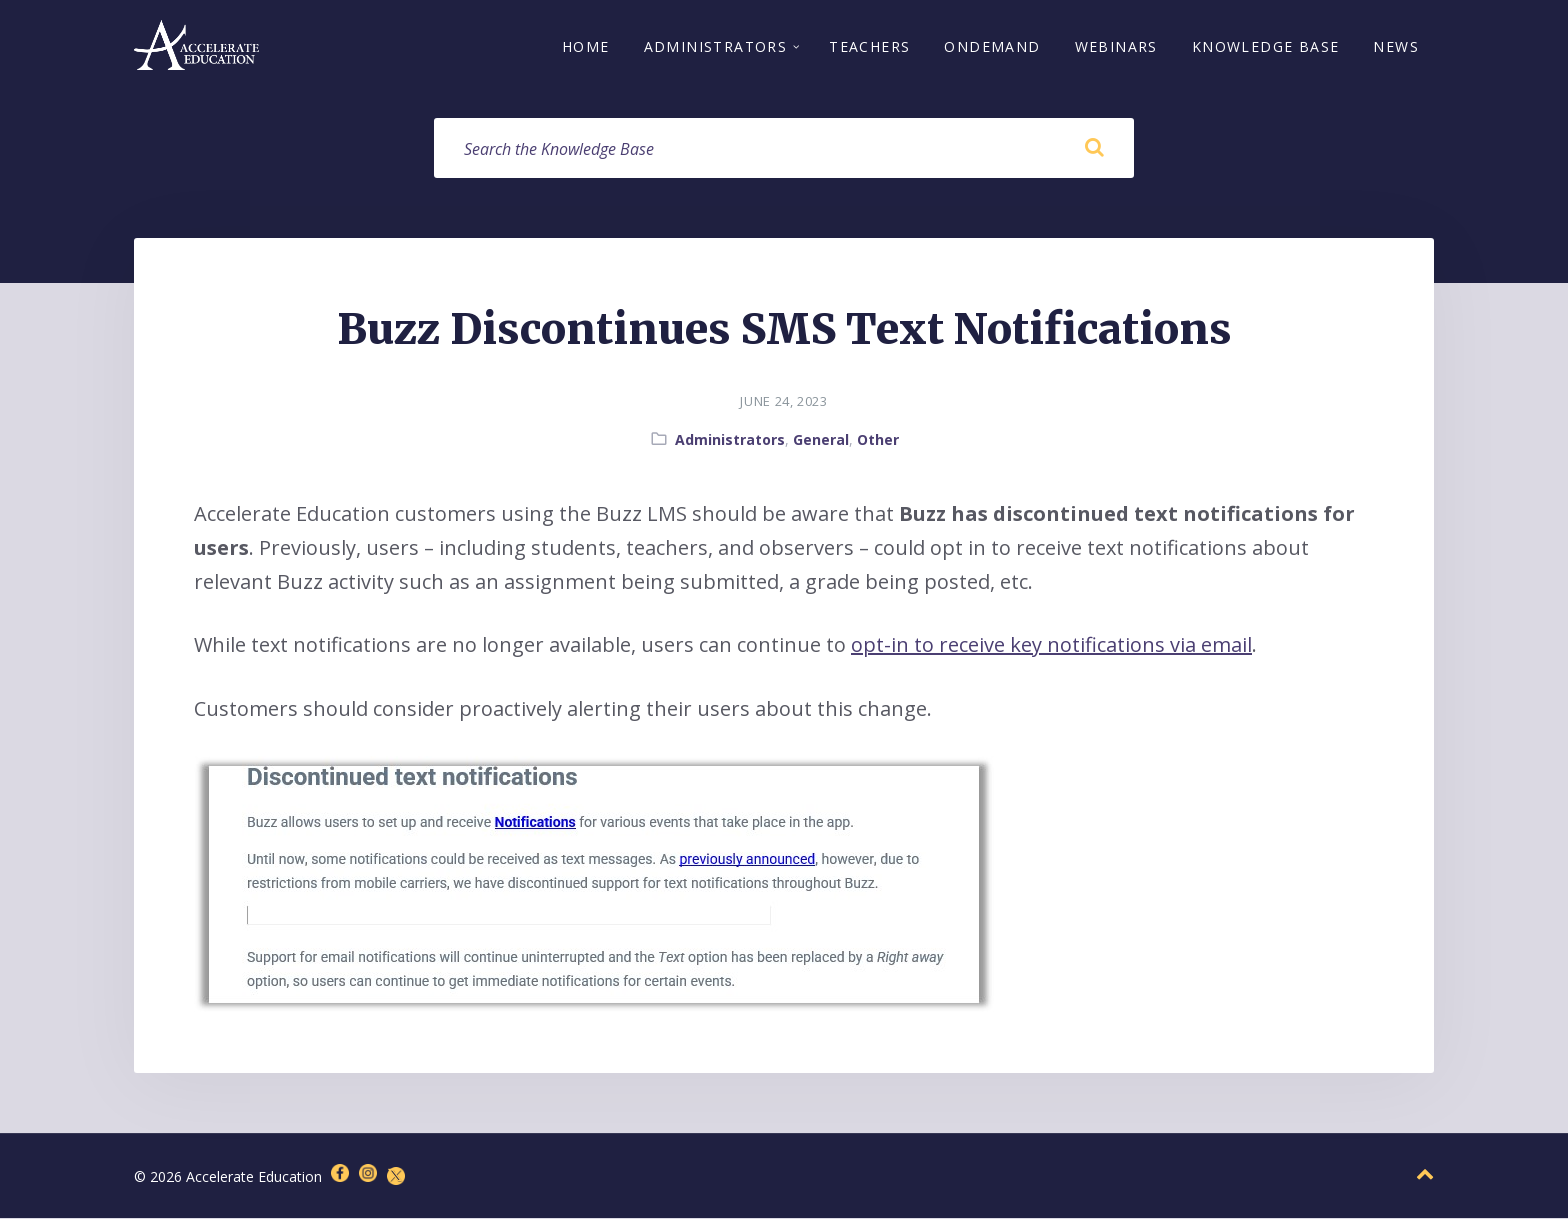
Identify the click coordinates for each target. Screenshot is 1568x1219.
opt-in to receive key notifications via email (1051, 645)
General (821, 440)
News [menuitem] (1396, 47)
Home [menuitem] (586, 47)
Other (878, 440)
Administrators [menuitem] (716, 47)
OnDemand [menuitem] (992, 47)
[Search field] (784, 149)
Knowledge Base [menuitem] (1266, 47)
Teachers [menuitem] (869, 47)
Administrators (730, 440)
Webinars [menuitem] (1116, 47)
